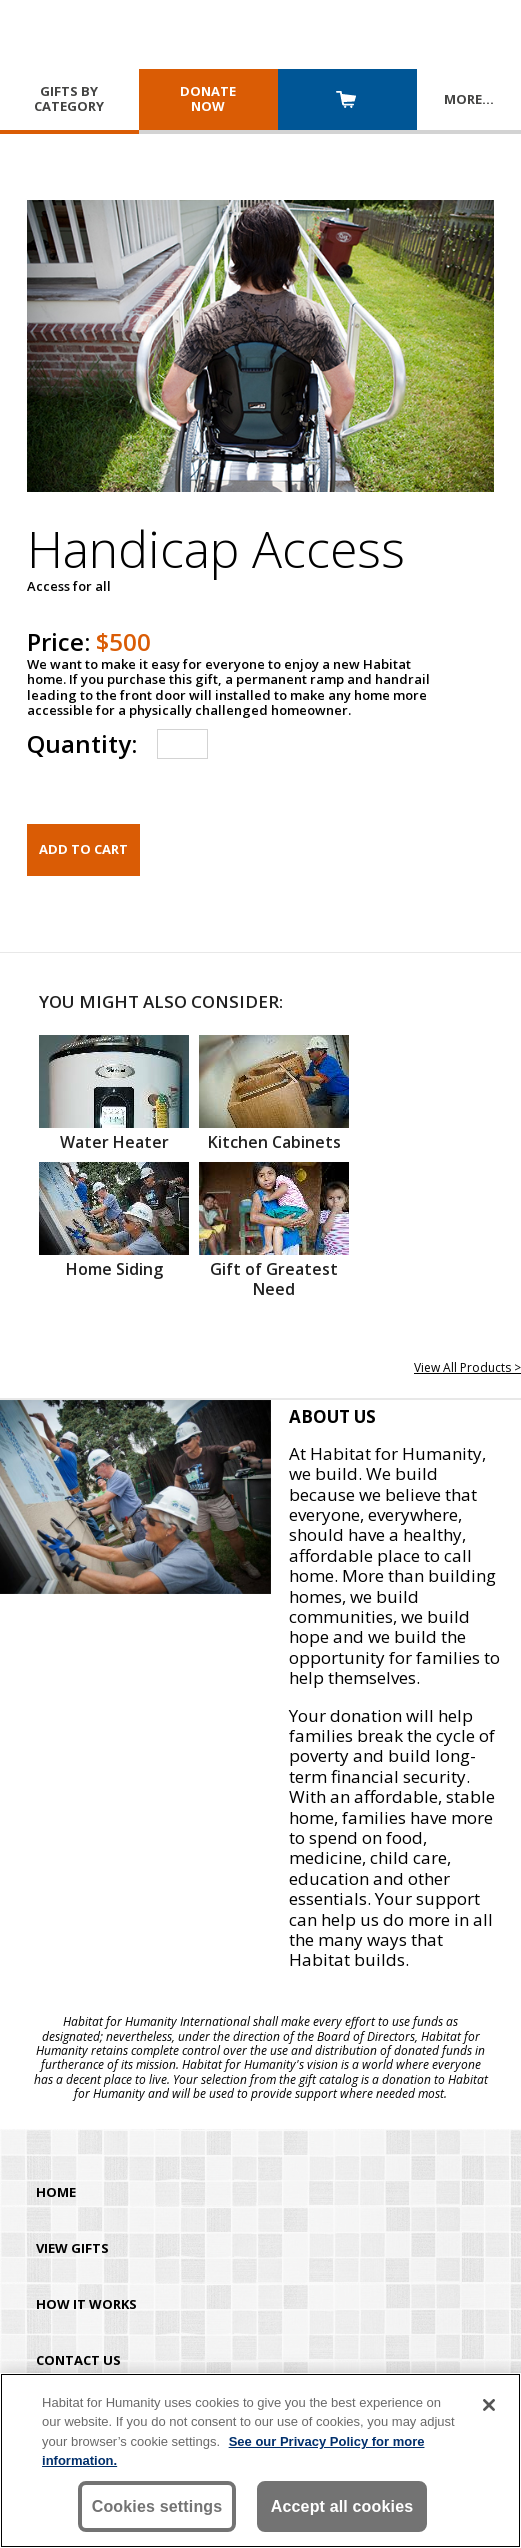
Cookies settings (157, 2506)
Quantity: (82, 743)
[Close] (489, 2405)
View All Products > (467, 1367)
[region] (260, 2460)
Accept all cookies (342, 2506)
